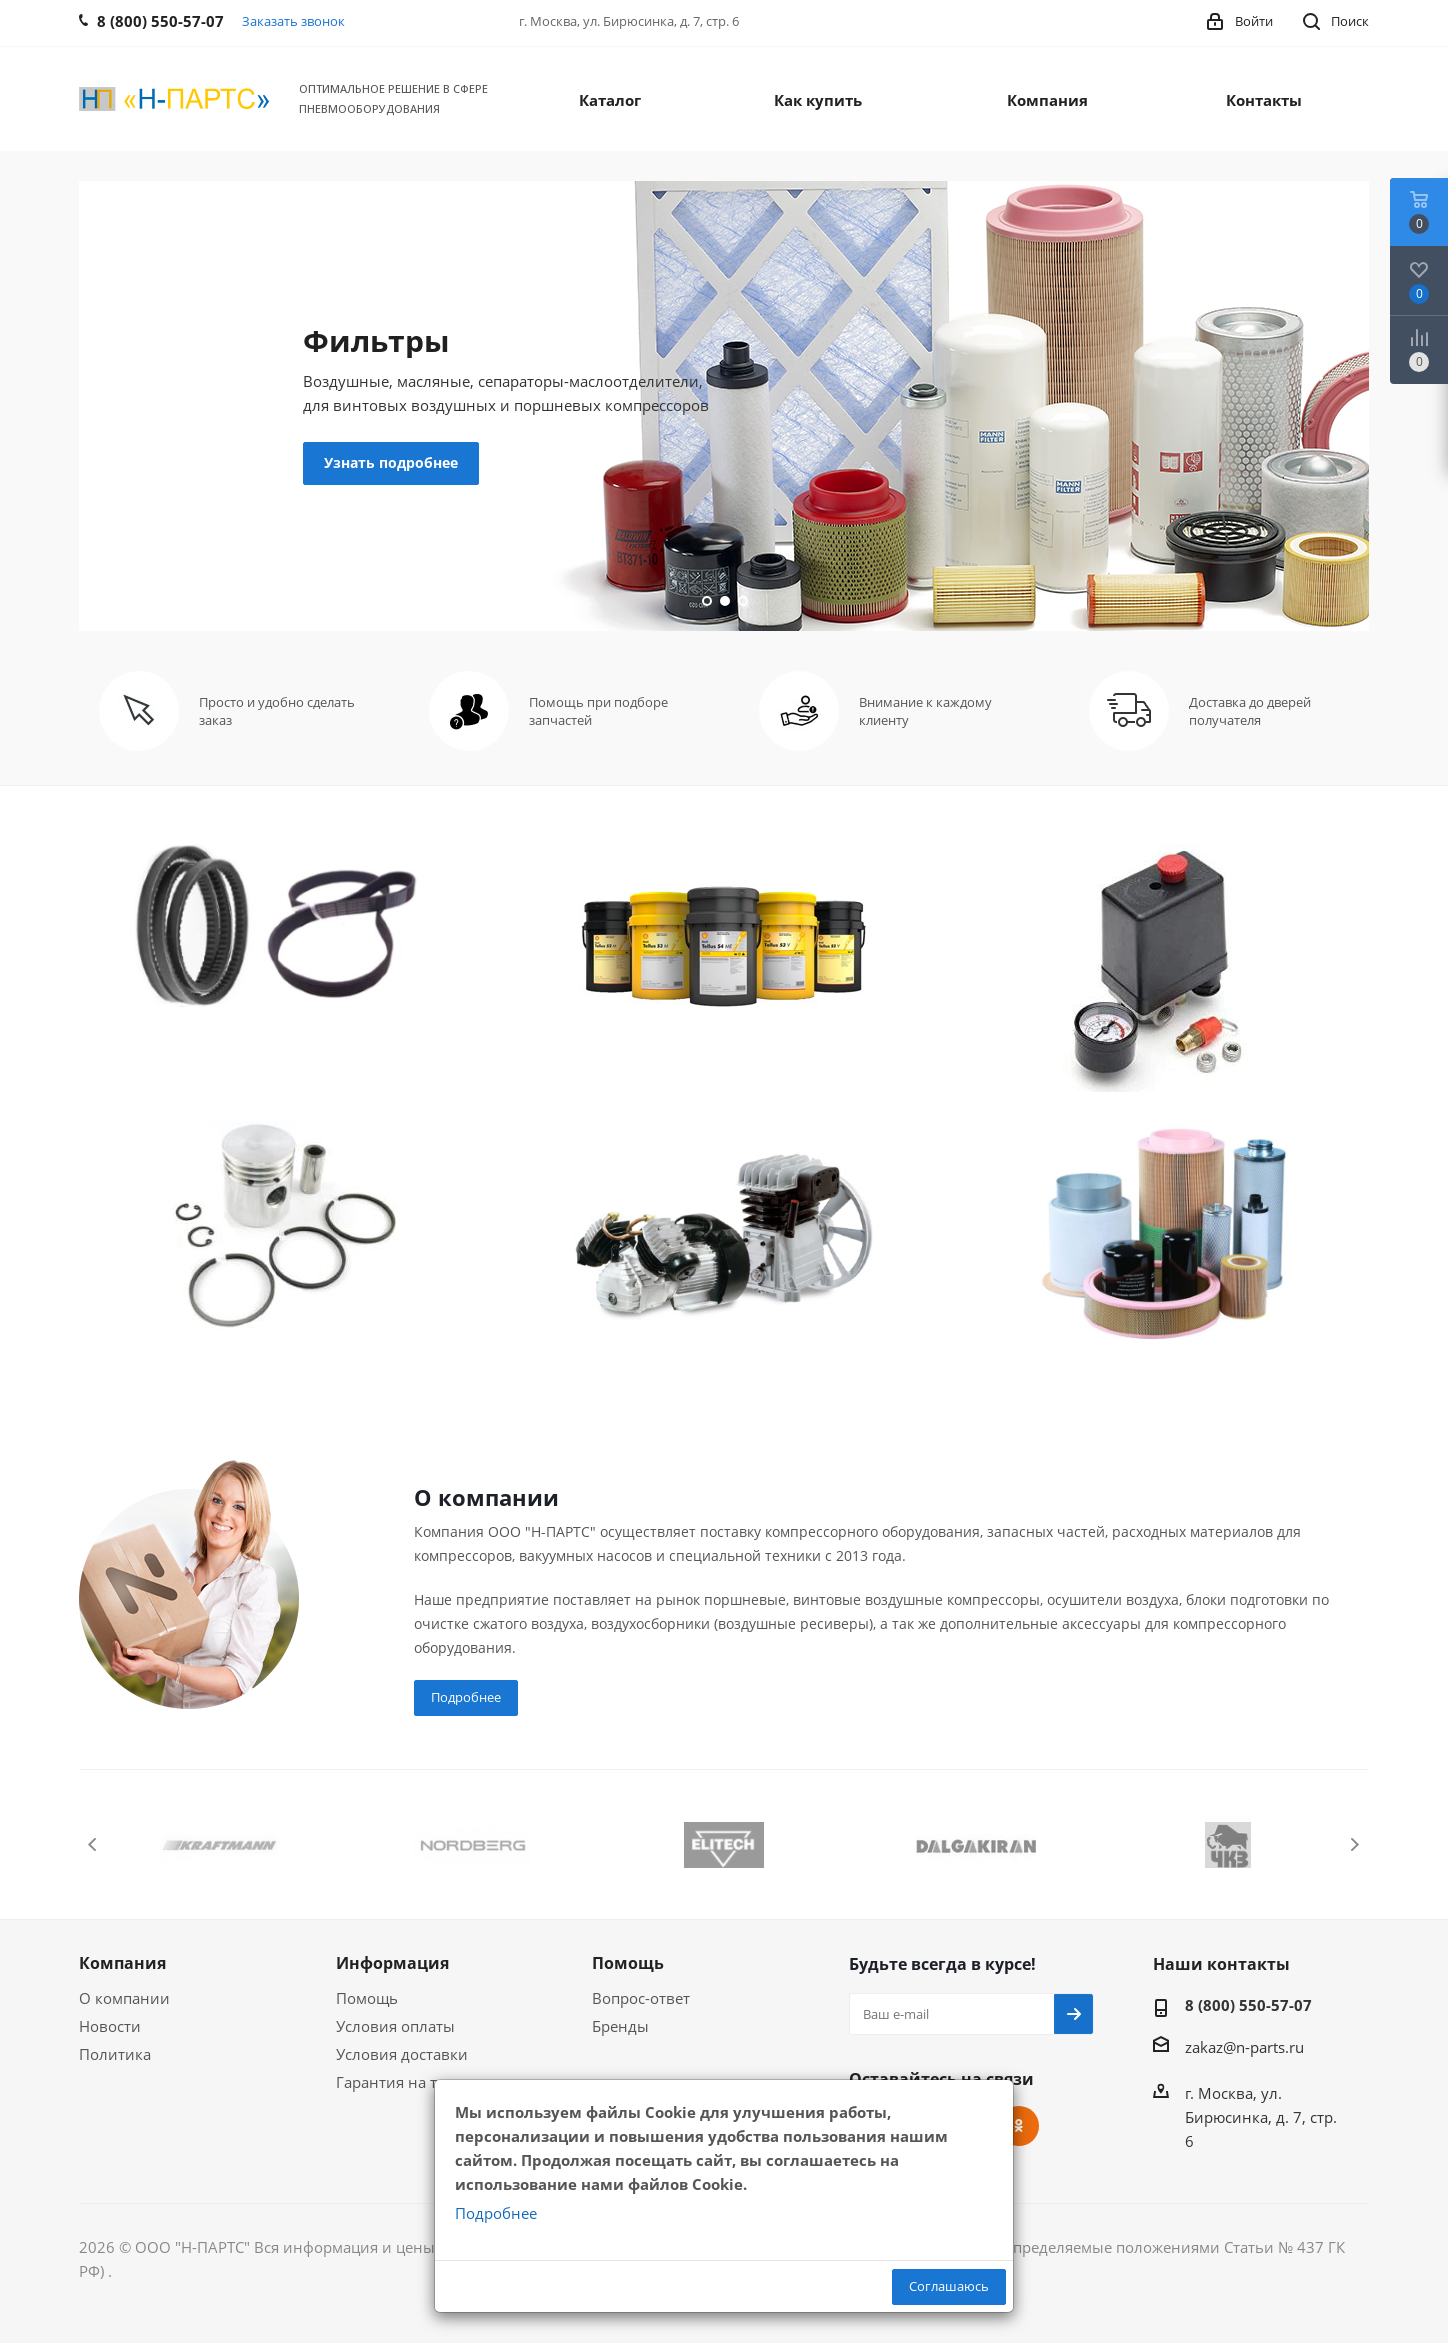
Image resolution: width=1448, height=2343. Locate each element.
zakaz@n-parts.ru (1244, 2047)
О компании (124, 1998)
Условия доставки (402, 2054)
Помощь (367, 1998)
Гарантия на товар (404, 2082)
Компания (122, 1963)
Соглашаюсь (949, 2286)
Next (1354, 1844)
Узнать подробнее (391, 462)
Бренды (620, 2026)
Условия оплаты (395, 2026)
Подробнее (466, 1697)
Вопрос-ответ (641, 1998)
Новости (110, 2026)
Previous (93, 1844)
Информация (392, 1963)
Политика (115, 2054)
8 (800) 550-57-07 (1248, 2005)
